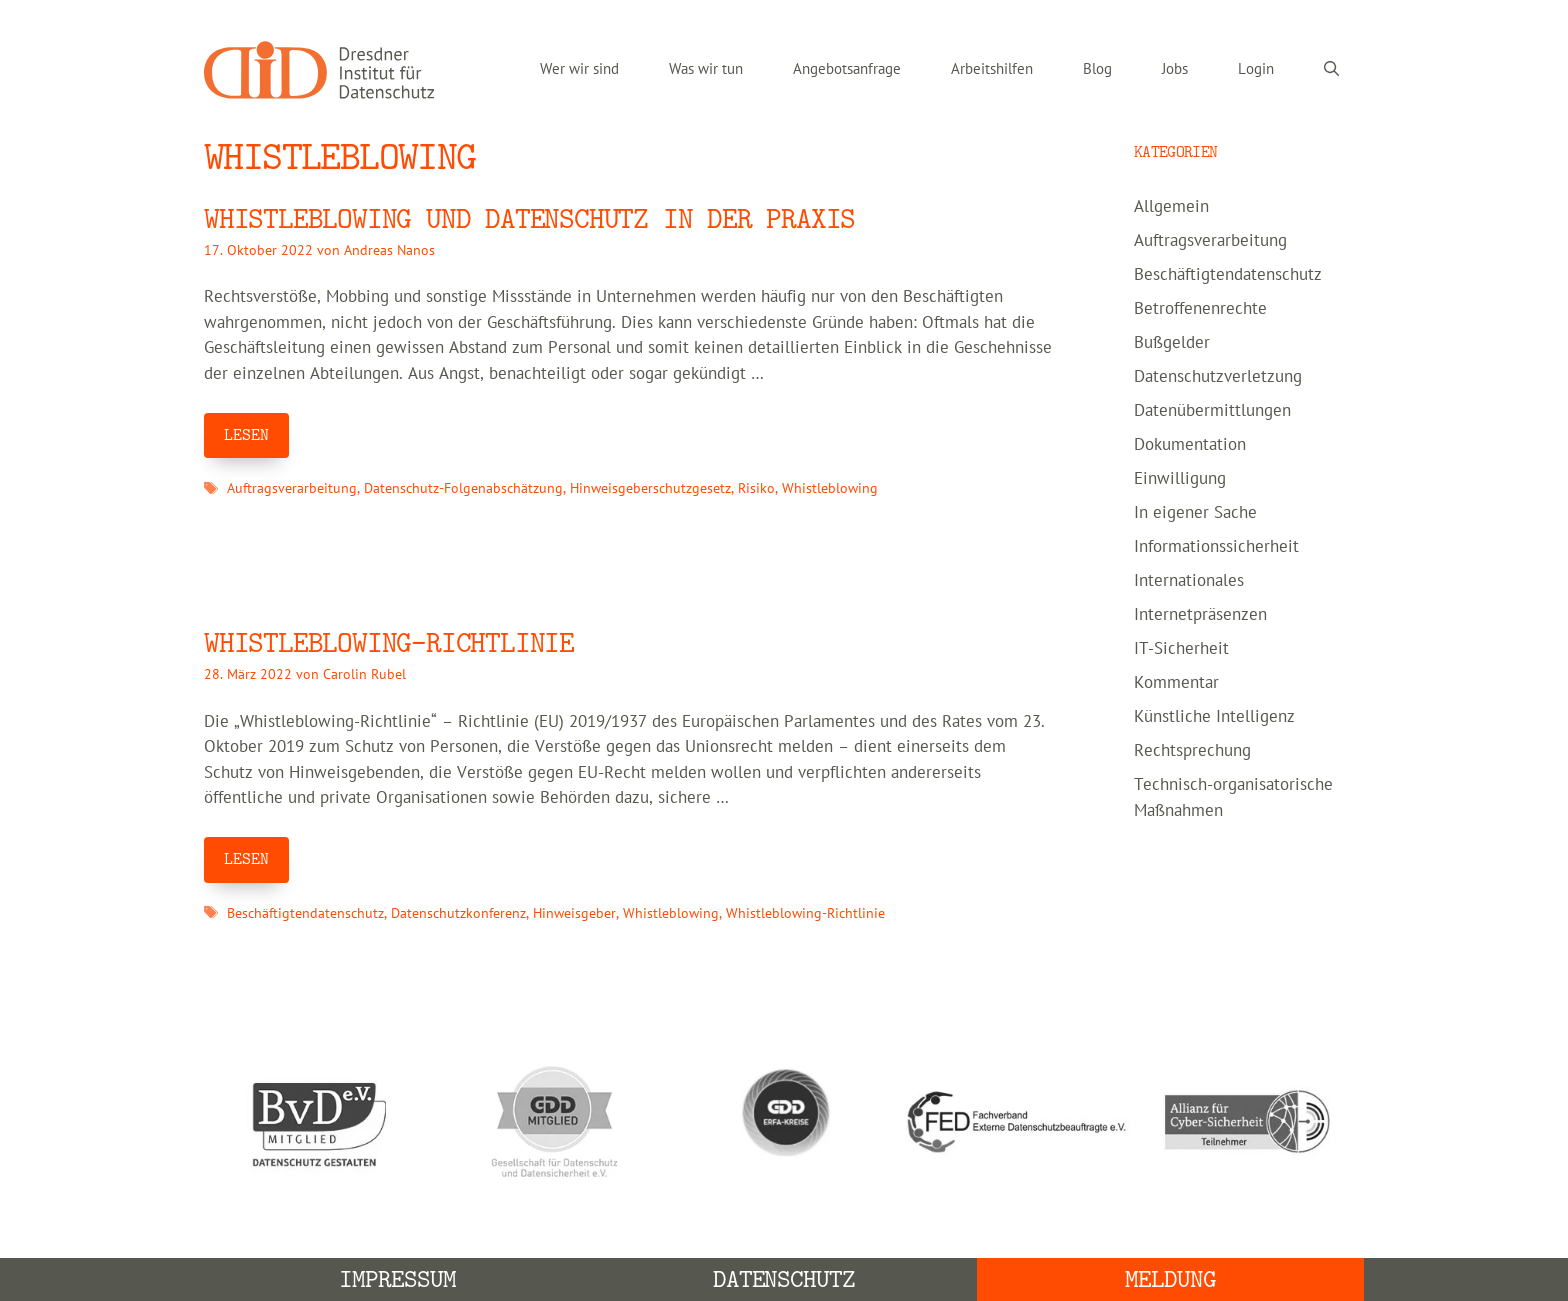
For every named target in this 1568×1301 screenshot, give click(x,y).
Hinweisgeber (574, 913)
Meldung (1170, 1279)
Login (1256, 69)
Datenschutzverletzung (1218, 377)
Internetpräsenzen (1200, 615)
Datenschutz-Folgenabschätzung (463, 488)
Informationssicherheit (1216, 547)
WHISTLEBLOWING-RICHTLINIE (389, 643)
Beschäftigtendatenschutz (305, 913)
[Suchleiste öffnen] (1331, 70)
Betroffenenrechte (1200, 309)
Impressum (397, 1279)
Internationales (1189, 581)
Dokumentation (1190, 445)
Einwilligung (1180, 479)
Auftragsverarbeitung (292, 488)
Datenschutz (784, 1279)
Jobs (1175, 69)
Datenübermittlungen (1212, 411)
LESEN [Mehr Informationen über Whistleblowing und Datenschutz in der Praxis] (246, 435)
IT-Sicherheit (1181, 649)
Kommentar (1176, 683)
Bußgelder (1172, 343)
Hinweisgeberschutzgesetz (650, 488)
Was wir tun (706, 69)
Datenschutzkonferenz (458, 913)
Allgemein (1171, 207)
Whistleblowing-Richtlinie (805, 913)
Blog (1097, 69)
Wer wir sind (579, 69)
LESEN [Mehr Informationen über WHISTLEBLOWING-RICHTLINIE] (246, 859)
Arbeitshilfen (992, 69)
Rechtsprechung (1192, 751)
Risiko (756, 488)
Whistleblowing (830, 488)
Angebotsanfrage (847, 69)
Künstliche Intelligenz (1214, 717)
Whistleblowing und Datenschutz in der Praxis (529, 219)
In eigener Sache (1195, 513)
